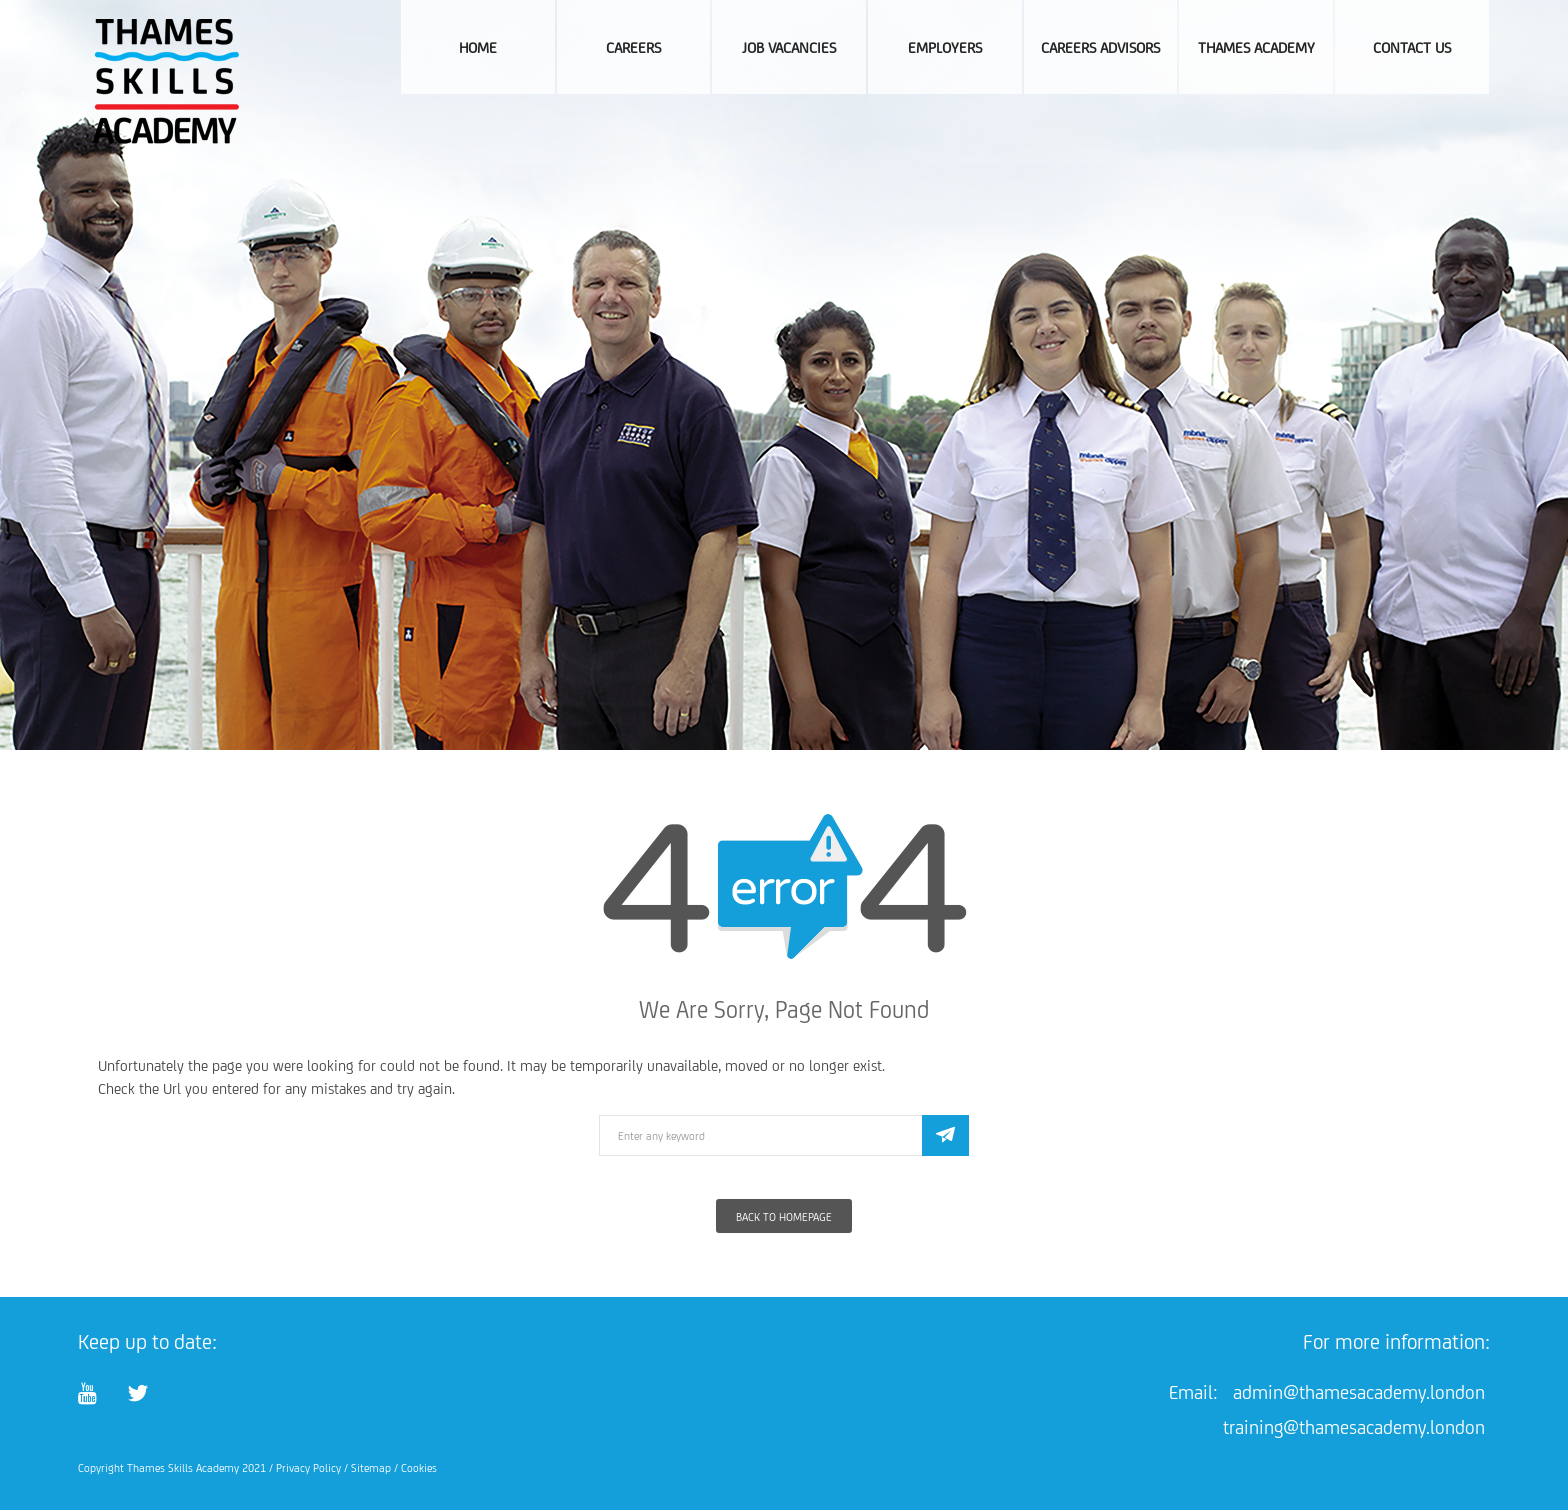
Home (478, 47)
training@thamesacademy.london (1354, 1427)
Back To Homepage (784, 1217)
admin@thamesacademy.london (1359, 1392)
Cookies (419, 1468)
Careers (633, 47)
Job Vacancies (789, 47)
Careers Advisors (1100, 47)
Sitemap (371, 1468)
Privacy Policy (308, 1468)
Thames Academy (1256, 47)
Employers (945, 47)
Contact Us (1412, 47)
